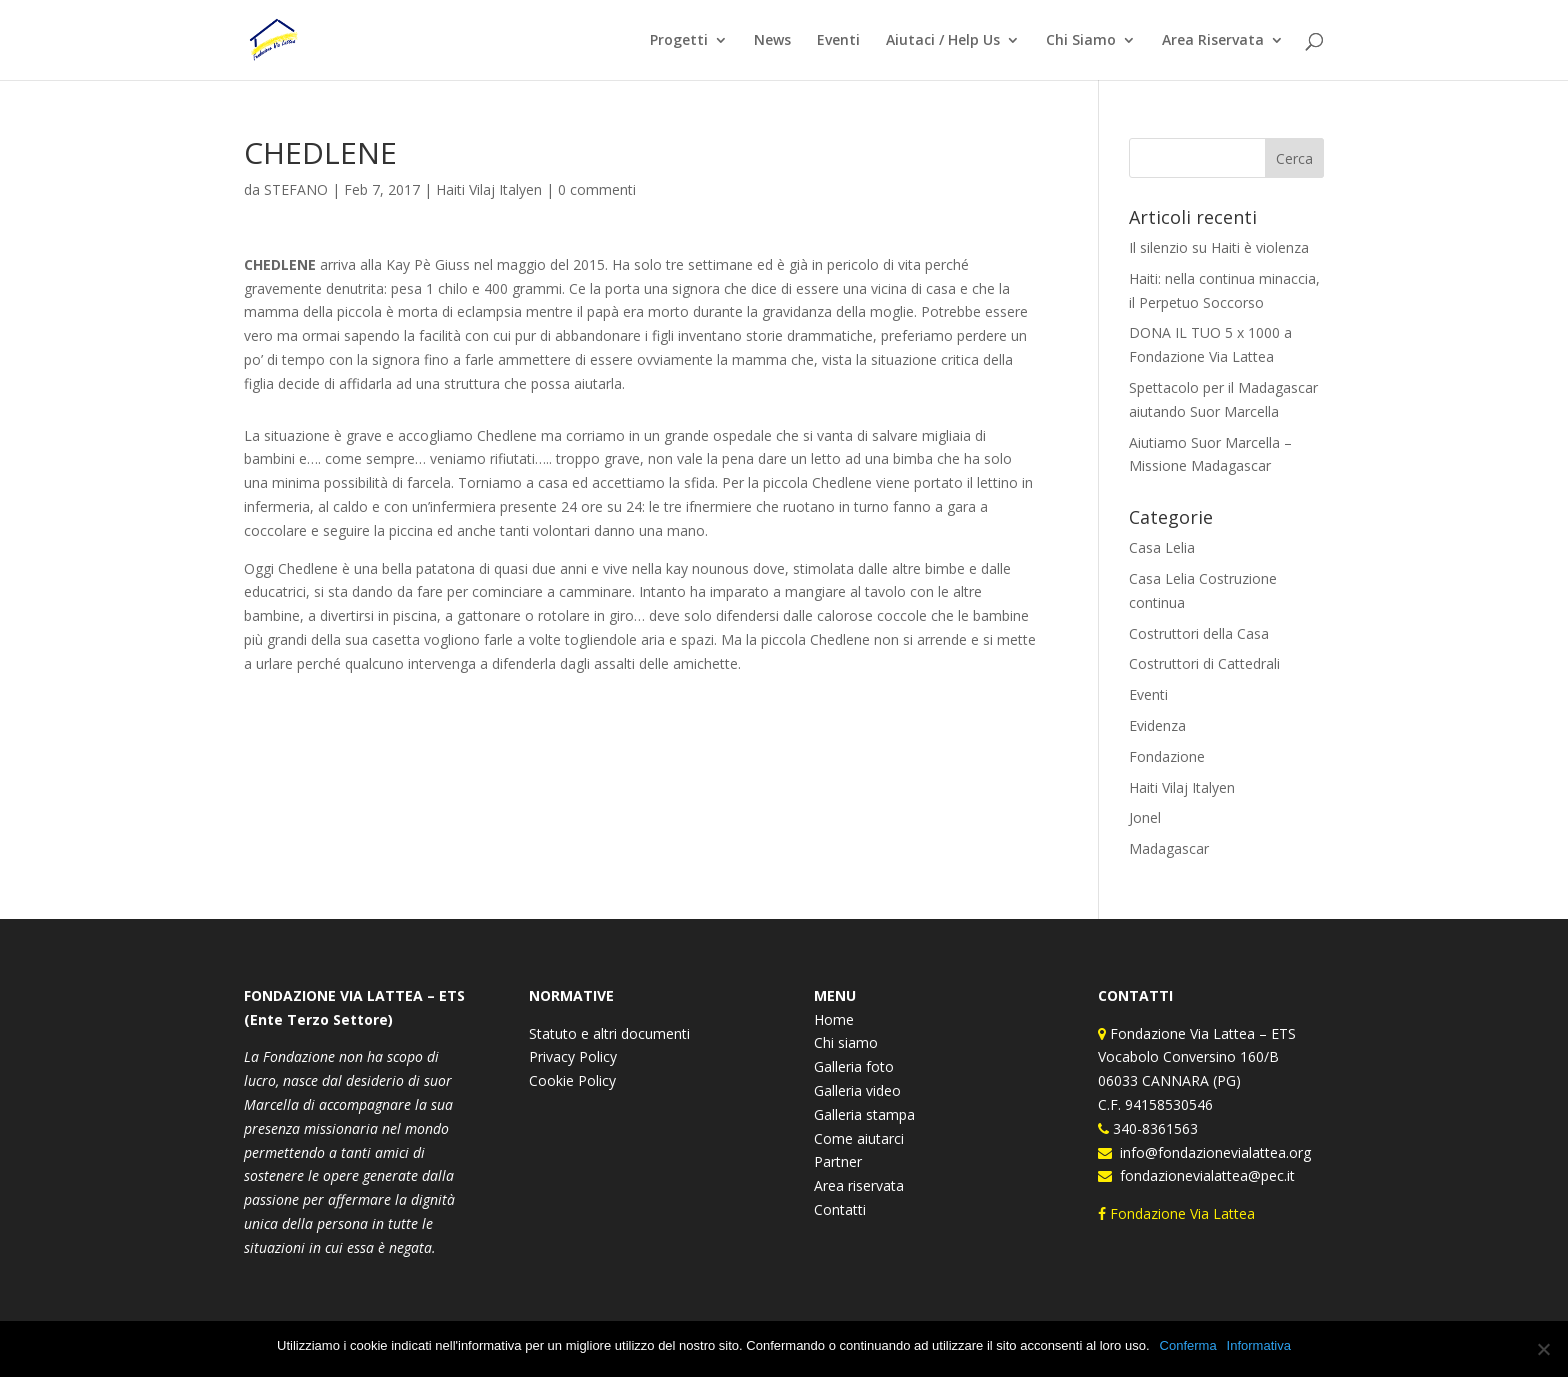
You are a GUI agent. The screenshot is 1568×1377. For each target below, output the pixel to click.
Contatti (840, 1209)
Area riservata (859, 1185)
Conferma (1188, 1345)
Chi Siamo (1081, 41)
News (772, 41)
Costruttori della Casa (1199, 633)
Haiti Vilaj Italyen (489, 189)
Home (834, 1019)
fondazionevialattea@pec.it (1203, 1175)
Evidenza (1157, 725)
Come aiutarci (859, 1138)
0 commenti (597, 189)
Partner (838, 1161)
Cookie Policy (572, 1080)
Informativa (1259, 1345)
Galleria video (857, 1090)
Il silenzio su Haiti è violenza (1219, 247)
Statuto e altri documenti (609, 1033)
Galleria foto (854, 1066)
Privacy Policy (573, 1056)
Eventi (838, 41)
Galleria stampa (864, 1114)
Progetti (679, 41)
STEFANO (296, 189)
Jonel (1145, 817)
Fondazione (1167, 756)
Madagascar (1169, 848)
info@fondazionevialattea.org (1211, 1152)
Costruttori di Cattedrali (1204, 663)
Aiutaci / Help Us (943, 41)
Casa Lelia (1162, 547)
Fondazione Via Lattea (1178, 1213)
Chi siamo (846, 1042)
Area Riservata (1213, 41)
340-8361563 (1153, 1128)
